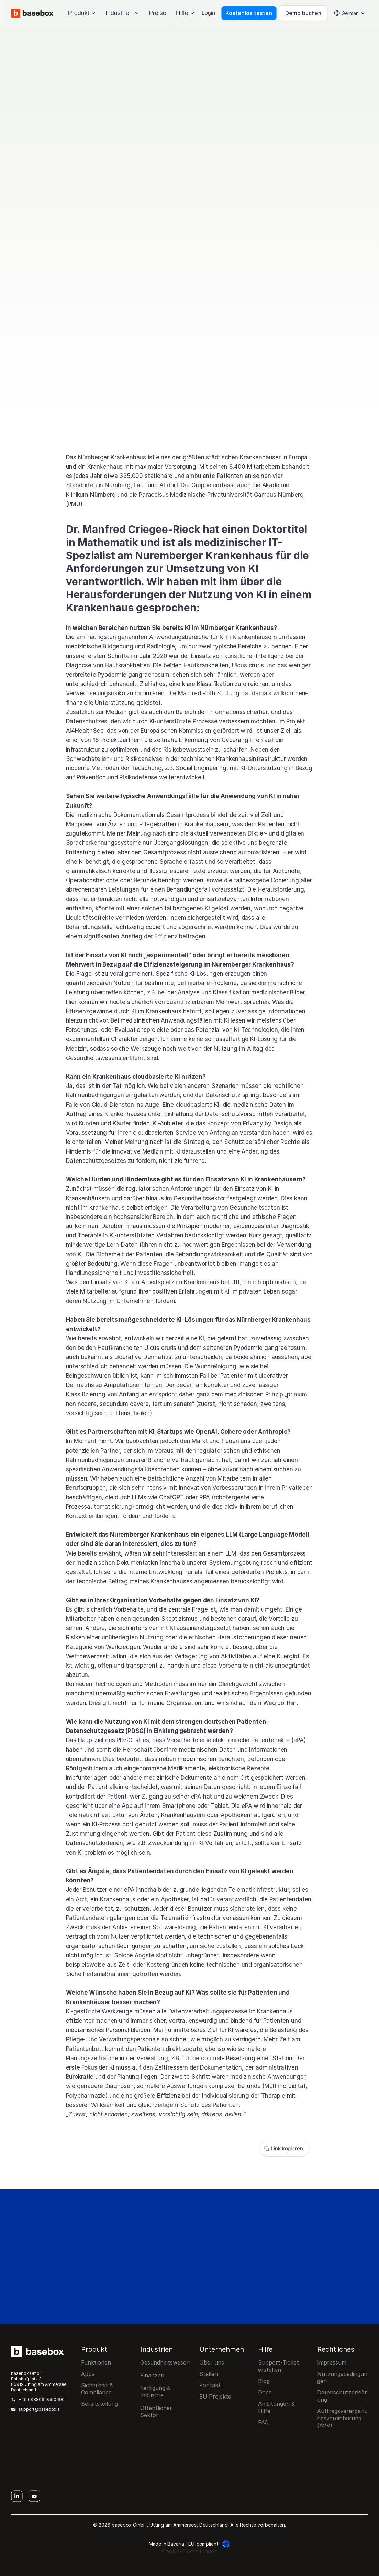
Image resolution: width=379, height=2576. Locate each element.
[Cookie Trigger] (190, 2551)
